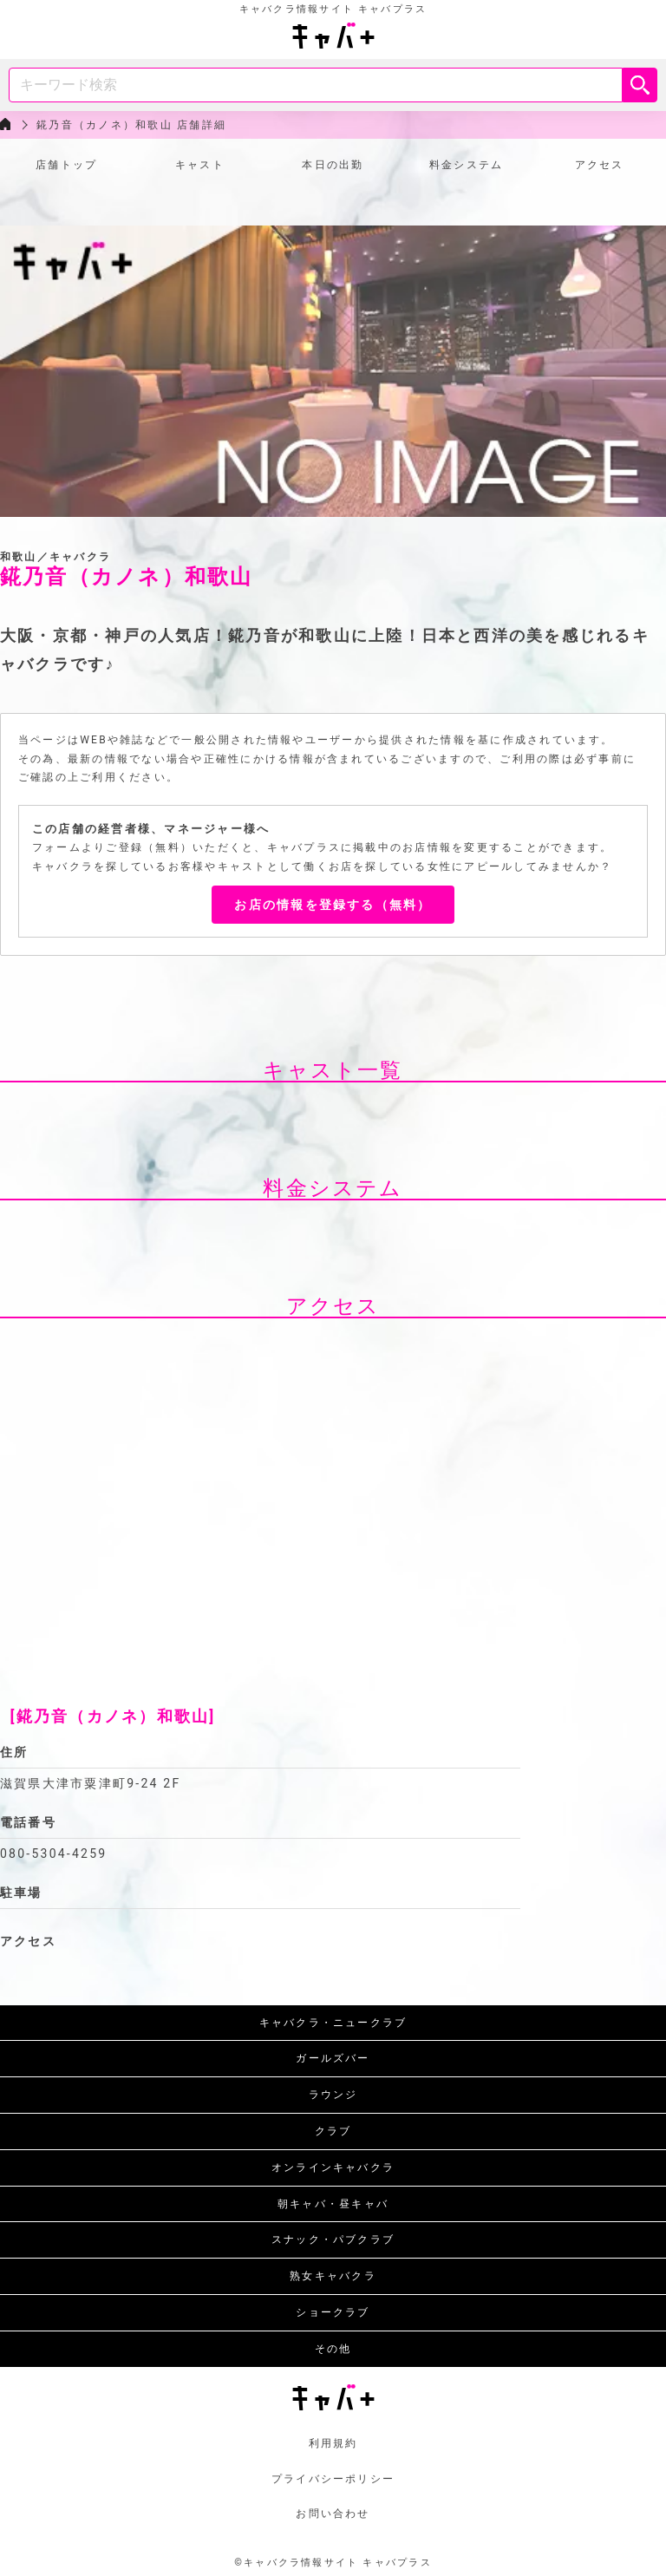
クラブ (333, 2131)
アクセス (599, 165)
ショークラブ (332, 2312)
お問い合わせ (332, 2513)
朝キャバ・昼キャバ (333, 2204)
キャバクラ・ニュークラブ (333, 2023)
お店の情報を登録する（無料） (332, 905)
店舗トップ (66, 165)
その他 (333, 2349)
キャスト (200, 165)
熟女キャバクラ (333, 2276)
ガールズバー (332, 2058)
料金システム (466, 165)
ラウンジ (333, 2095)
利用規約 (333, 2443)
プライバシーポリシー (333, 2479)
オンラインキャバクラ (333, 2167)
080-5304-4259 (53, 1853)
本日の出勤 (332, 165)
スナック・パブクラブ (333, 2239)
